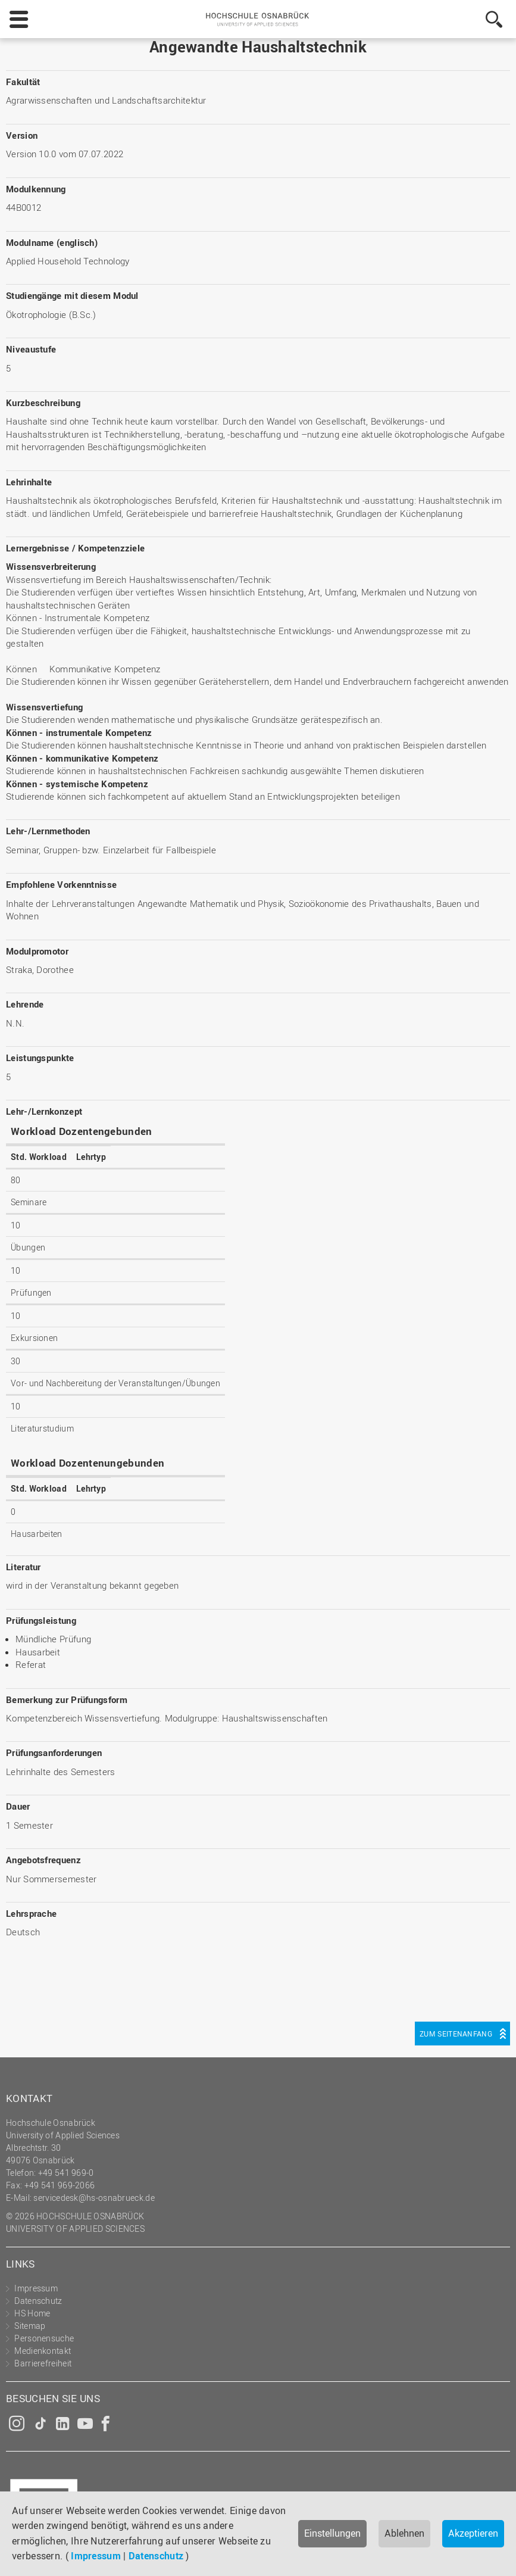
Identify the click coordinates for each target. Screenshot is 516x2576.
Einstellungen (332, 2533)
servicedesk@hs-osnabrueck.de (93, 2197)
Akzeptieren (473, 2533)
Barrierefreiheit (42, 2363)
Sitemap (29, 2325)
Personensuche (44, 2338)
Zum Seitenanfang (456, 2033)
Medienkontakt (42, 2350)
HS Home (32, 2313)
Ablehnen (404, 2533)
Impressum (96, 2555)
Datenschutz (156, 2555)
